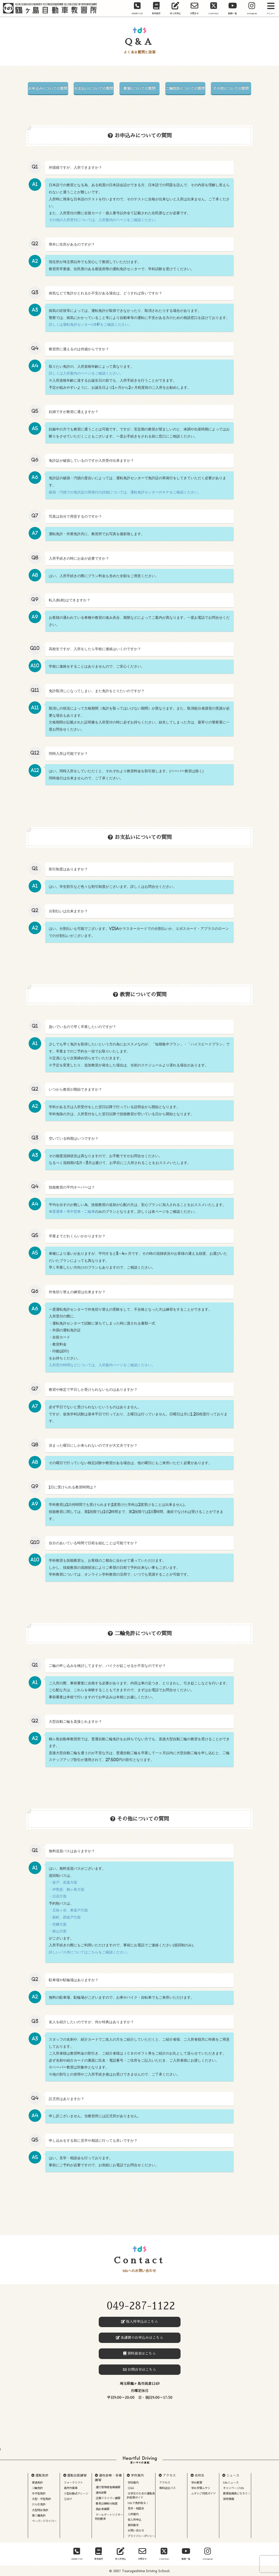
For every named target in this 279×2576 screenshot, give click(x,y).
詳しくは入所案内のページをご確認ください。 (86, 373)
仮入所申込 (134, 2519)
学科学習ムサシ (200, 2488)
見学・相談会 (136, 2508)
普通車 (57, 1211)
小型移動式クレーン (76, 2493)
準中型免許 (39, 2493)
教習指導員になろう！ (236, 2493)
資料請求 (133, 2525)
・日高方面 (58, 1896)
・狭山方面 (58, 1931)
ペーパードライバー (44, 2521)
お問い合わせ (136, 2530)
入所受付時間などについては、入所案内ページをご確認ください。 (102, 1365)
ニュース (232, 2475)
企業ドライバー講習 (108, 2498)
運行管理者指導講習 (108, 2487)
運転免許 (42, 2475)
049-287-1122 (141, 2306)
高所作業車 (70, 2488)
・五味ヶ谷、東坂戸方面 (68, 1910)
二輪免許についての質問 (185, 88)
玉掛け (68, 2499)
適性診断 (101, 2492)
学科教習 (196, 2482)
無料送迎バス (167, 2488)
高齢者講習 (102, 2509)
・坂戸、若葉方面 (63, 1882)
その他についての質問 (231, 88)
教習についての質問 (139, 88)
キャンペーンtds (233, 2488)
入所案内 (133, 2514)
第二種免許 (39, 2515)
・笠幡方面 (58, 1924)
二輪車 (89, 1211)
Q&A (131, 2488)
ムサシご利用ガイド (203, 2493)
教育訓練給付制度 (107, 2503)
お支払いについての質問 (93, 88)
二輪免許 (37, 2488)
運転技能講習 (77, 2475)
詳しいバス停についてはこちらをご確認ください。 (89, 1952)
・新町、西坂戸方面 (65, 1917)
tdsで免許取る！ (138, 2503)
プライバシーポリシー (141, 2536)
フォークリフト (73, 2482)
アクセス (169, 2475)
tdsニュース (231, 2482)
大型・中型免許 (41, 2499)
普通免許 (37, 2482)
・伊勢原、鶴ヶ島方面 (66, 1889)
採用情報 (228, 2499)
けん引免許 (39, 2504)
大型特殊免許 (40, 2510)
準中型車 (74, 1211)
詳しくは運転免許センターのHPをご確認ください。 (90, 324)
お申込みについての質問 (47, 88)
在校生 (200, 2475)
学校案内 (137, 2475)
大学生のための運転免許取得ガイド (141, 2495)
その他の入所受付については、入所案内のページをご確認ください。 (104, 220)
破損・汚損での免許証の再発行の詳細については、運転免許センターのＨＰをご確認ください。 (125, 492)
